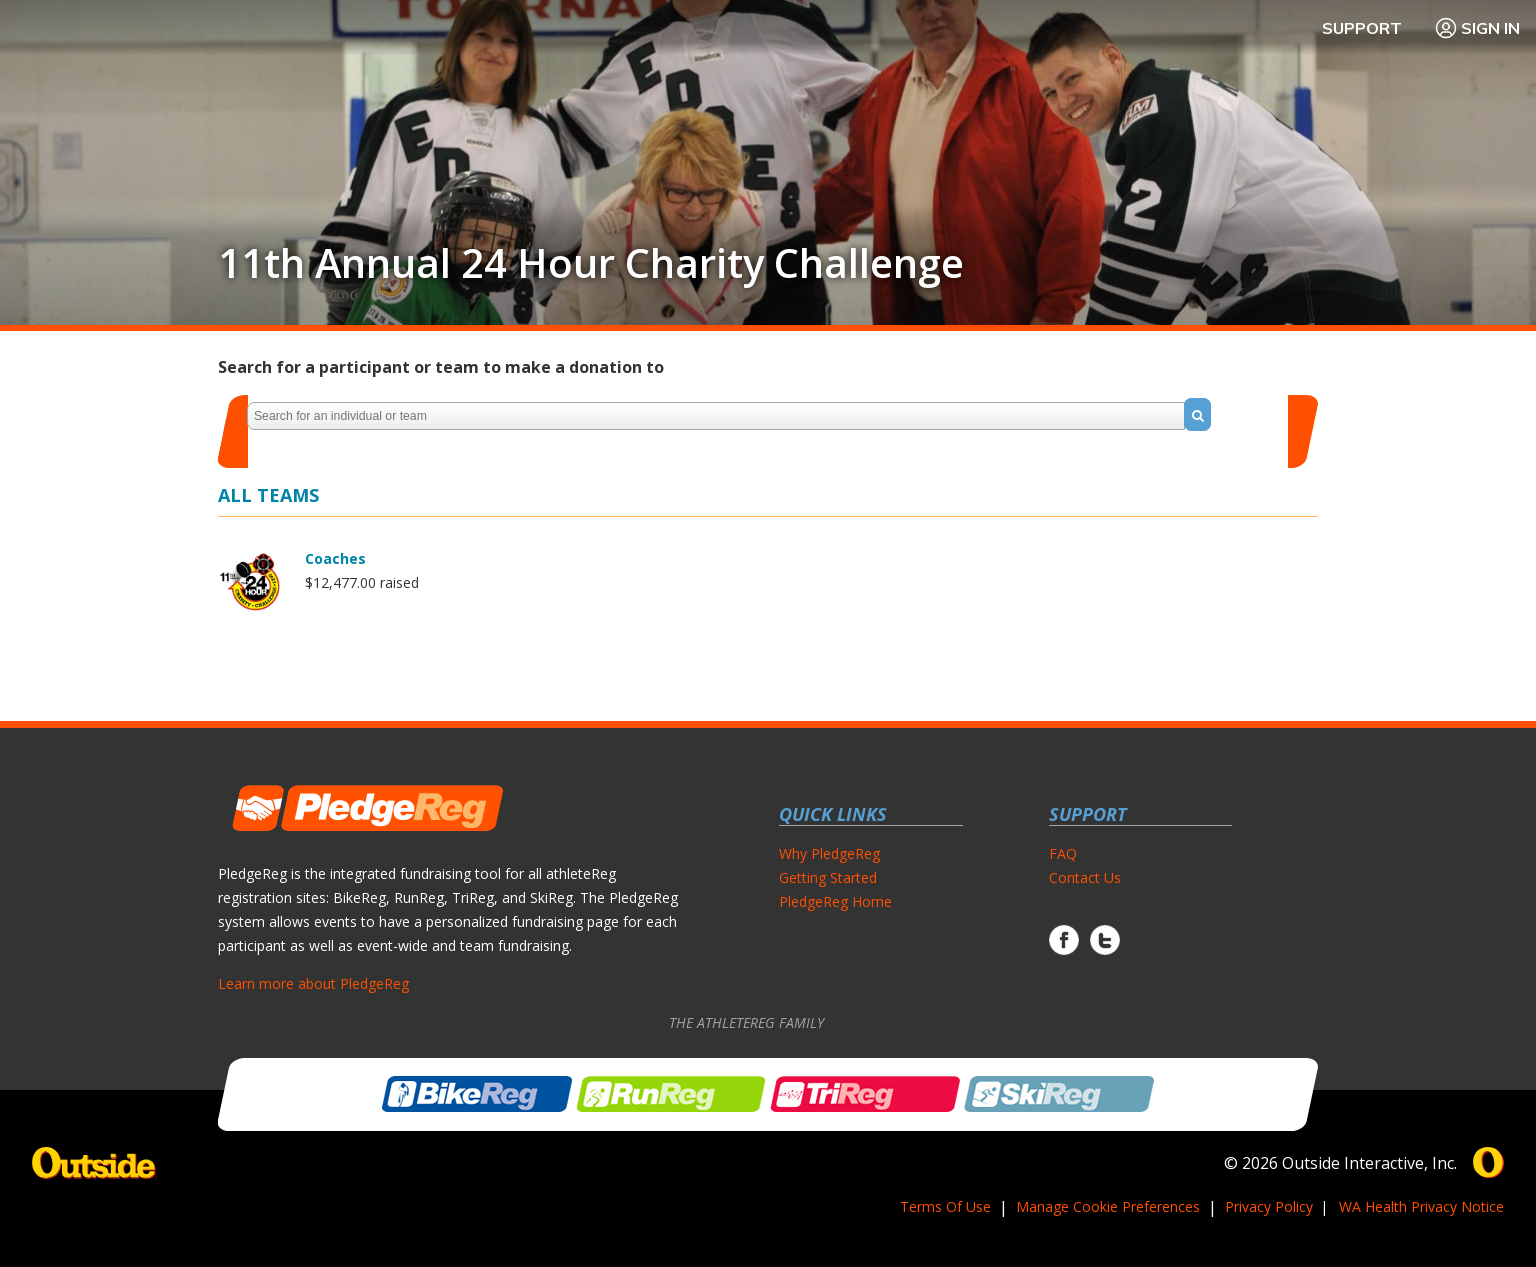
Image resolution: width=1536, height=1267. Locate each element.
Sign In (1477, 28)
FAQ (1063, 853)
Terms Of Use (945, 1206)
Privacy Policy (1269, 1206)
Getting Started (828, 877)
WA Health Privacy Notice (1421, 1206)
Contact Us (1085, 877)
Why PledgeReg (829, 853)
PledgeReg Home (835, 901)
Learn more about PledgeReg (313, 983)
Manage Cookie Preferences (1108, 1206)
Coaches (335, 558)
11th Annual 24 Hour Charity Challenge (591, 263)
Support (1362, 28)
